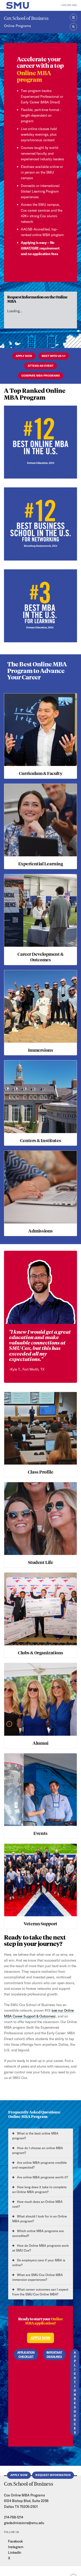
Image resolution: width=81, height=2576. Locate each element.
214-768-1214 (13, 2517)
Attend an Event (40, 366)
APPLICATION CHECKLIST (26, 2354)
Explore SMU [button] (69, 5)
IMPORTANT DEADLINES (54, 2354)
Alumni (40, 1743)
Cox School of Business (26, 18)
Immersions (40, 1050)
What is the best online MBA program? (35, 2135)
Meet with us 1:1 (53, 356)
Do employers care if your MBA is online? (38, 2262)
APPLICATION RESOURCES (75, 2392)
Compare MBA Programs (40, 375)
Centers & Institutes (40, 1140)
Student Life (40, 1562)
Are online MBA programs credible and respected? (39, 2165)
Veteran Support (40, 1923)
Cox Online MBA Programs (24, 2495)
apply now (24, 356)
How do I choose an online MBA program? (37, 2150)
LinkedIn (14, 2552)
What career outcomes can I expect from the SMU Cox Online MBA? (40, 2291)
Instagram (15, 2547)
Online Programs (17, 25)
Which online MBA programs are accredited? (38, 2233)
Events (40, 1833)
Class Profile (40, 1472)
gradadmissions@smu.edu (24, 2522)
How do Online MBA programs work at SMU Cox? (40, 2248)
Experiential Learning (40, 864)
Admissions (40, 1231)
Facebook (15, 2541)
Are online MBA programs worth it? (40, 2177)
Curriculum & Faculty (40, 773)
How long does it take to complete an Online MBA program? (39, 2189)
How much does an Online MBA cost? (37, 2204)
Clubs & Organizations (40, 1653)
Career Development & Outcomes (40, 957)
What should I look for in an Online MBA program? (39, 2218)
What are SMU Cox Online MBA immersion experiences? (37, 2277)
